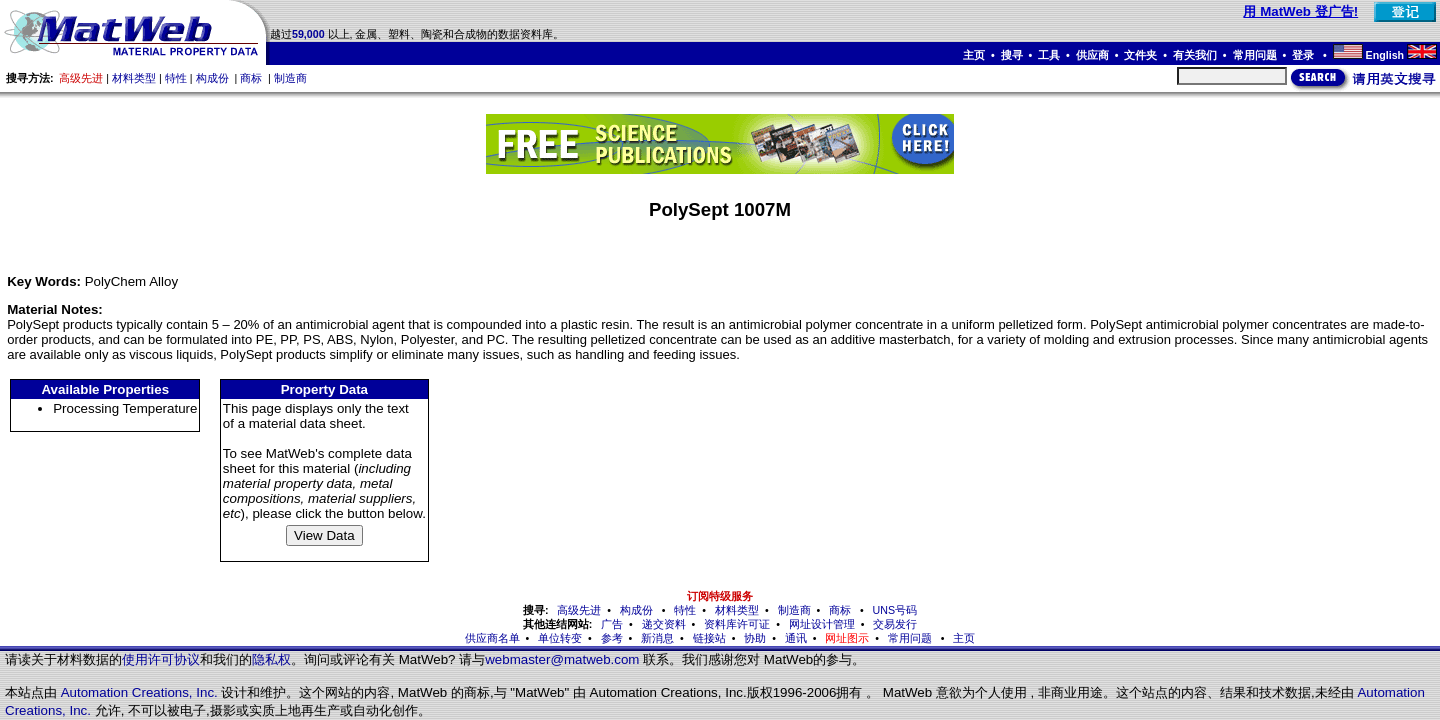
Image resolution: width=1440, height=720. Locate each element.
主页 (974, 55)
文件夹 (1140, 55)
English (1385, 55)
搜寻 (1012, 55)
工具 (1049, 55)
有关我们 (1195, 55)
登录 (1304, 55)
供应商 (1092, 55)
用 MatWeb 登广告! (1300, 11)
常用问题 (1255, 55)
